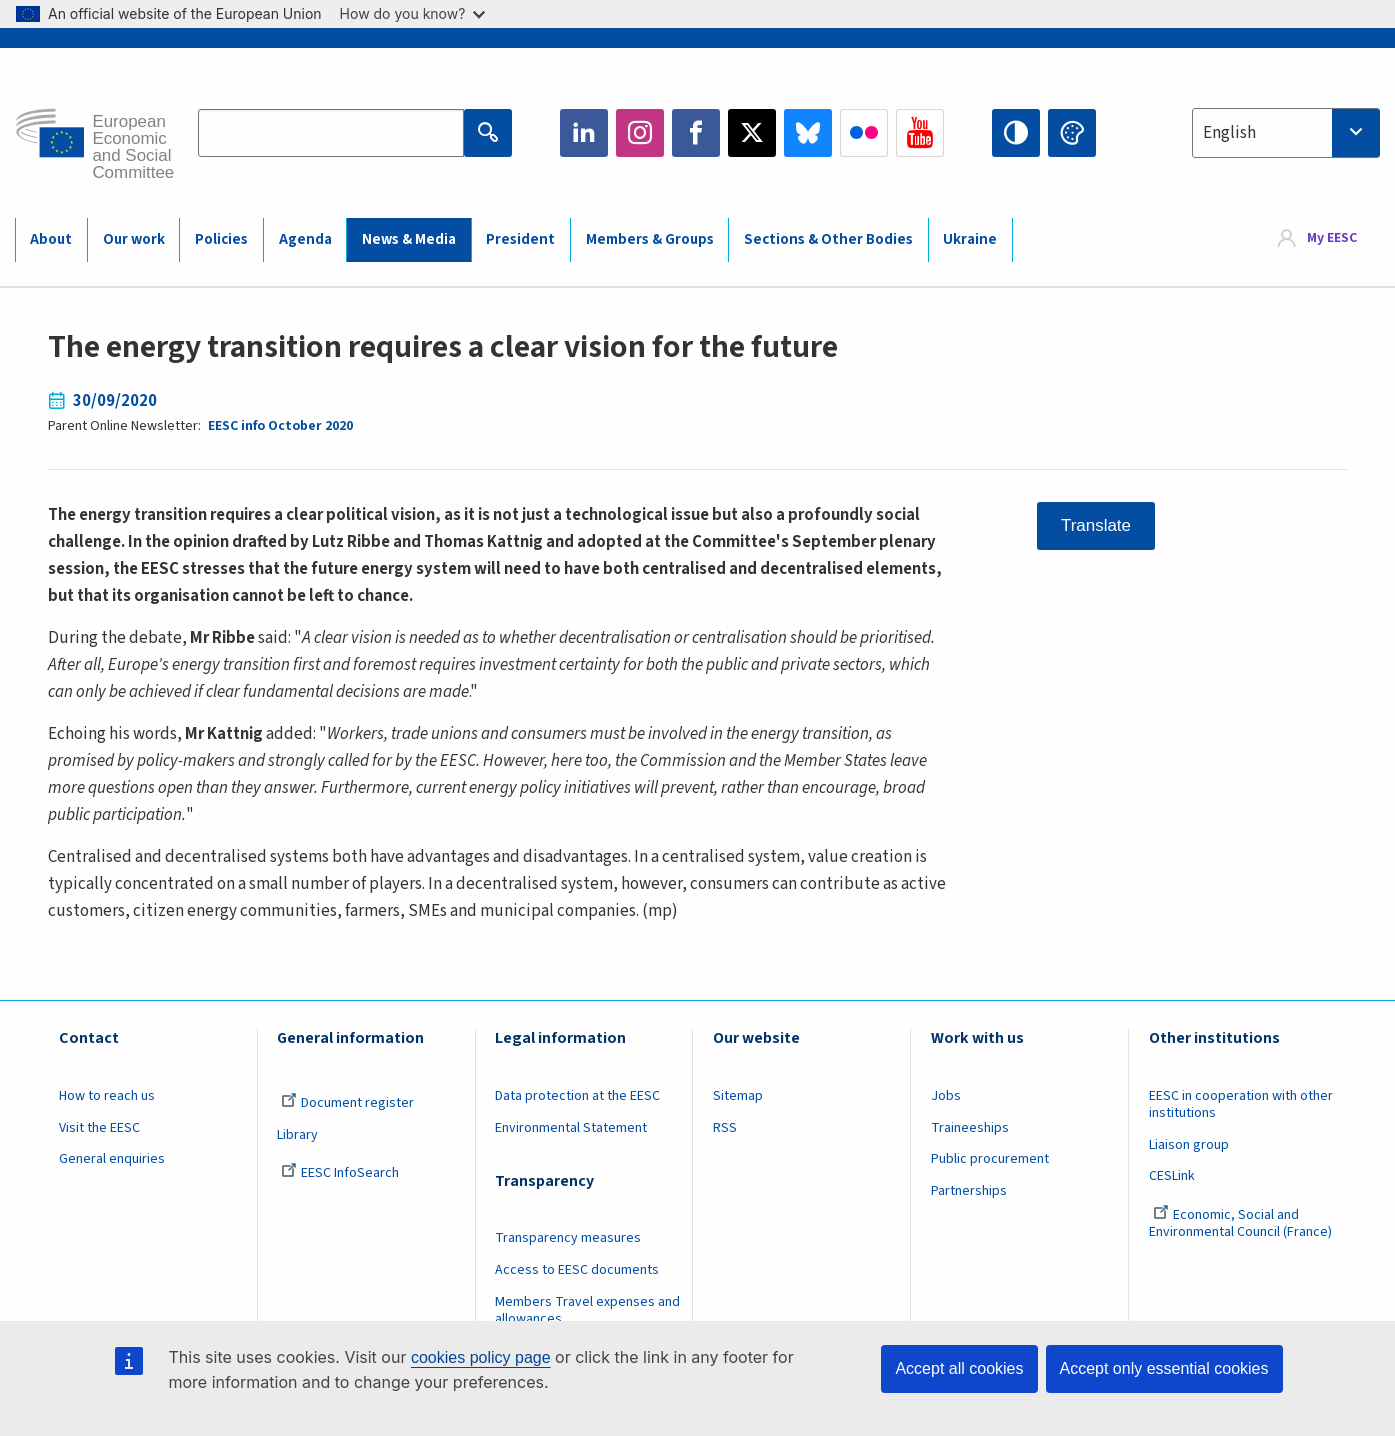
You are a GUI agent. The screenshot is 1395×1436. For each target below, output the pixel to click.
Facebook (696, 133)
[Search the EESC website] (331, 133)
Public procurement (990, 1159)
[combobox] (1286, 133)
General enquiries (112, 1159)
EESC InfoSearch (340, 1173)
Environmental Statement (571, 1128)
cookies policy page (481, 1357)
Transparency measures (568, 1238)
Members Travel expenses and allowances (587, 1310)
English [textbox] (1229, 133)
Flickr (864, 133)
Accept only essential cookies (1164, 1368)
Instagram (640, 133)
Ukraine (970, 239)
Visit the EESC (99, 1128)
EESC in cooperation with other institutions (1241, 1104)
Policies (221, 239)
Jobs (946, 1096)
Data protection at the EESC (577, 1096)
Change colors (1072, 133)
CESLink (1172, 1176)
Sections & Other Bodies (828, 239)
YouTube (920, 133)
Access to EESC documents (577, 1270)
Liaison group (1189, 1145)
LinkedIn (584, 133)
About (51, 239)
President (520, 239)
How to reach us (107, 1096)
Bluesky (808, 133)
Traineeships (970, 1128)
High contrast (1016, 133)
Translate (1096, 525)
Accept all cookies (959, 1368)
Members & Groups (650, 239)
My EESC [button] (1332, 239)
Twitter (752, 133)
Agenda (305, 239)
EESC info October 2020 (280, 426)
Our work (134, 239)
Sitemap (738, 1096)
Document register (347, 1103)
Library (297, 1135)
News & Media (409, 239)
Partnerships (969, 1191)
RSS (725, 1128)
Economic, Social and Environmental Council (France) (1242, 1223)
